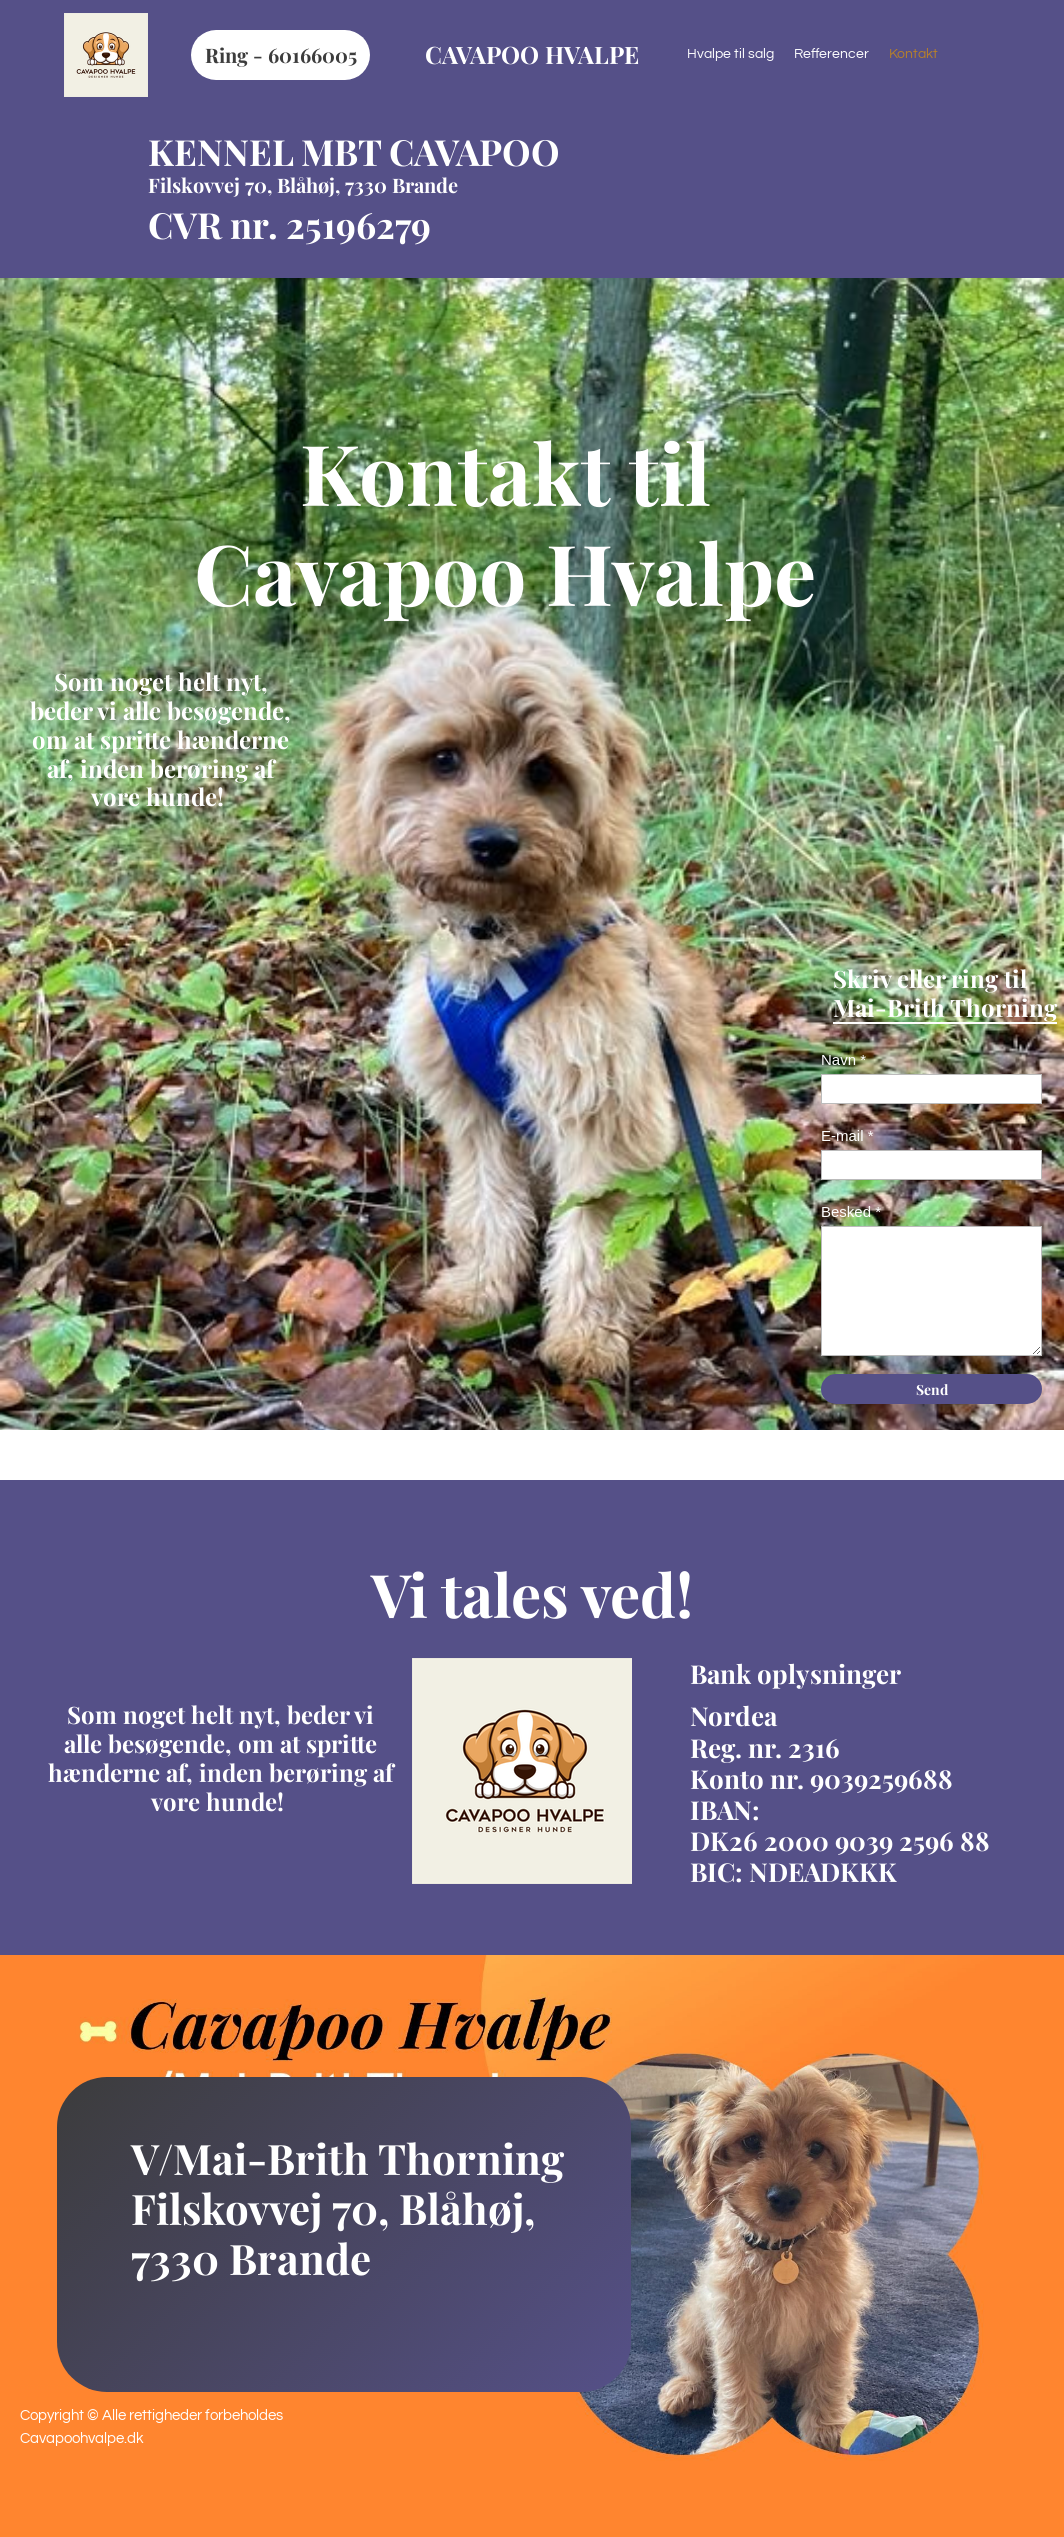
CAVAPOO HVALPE (532, 54)
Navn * (843, 1059)
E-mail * (847, 1135)
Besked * (851, 1211)
